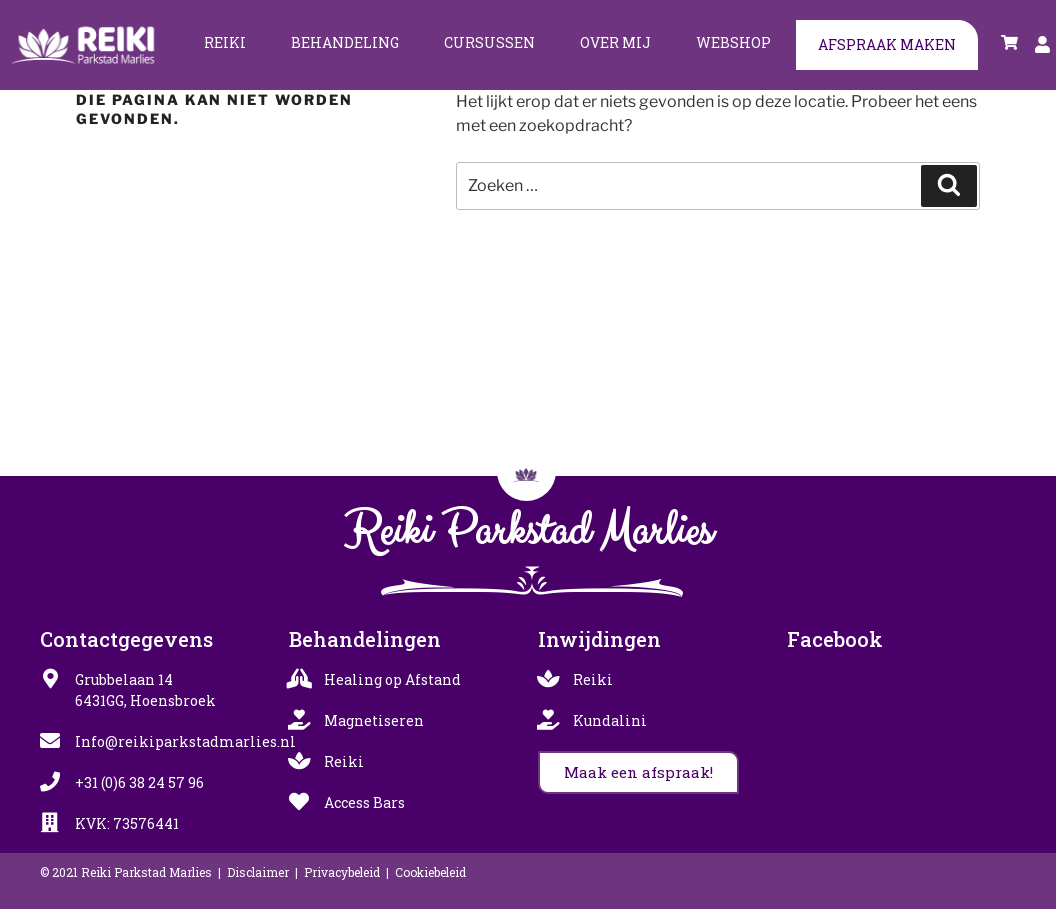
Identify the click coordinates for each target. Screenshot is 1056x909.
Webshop (733, 42)
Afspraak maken (887, 44)
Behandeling (345, 42)
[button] (638, 772)
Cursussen (489, 42)
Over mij (615, 42)
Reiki (225, 42)
